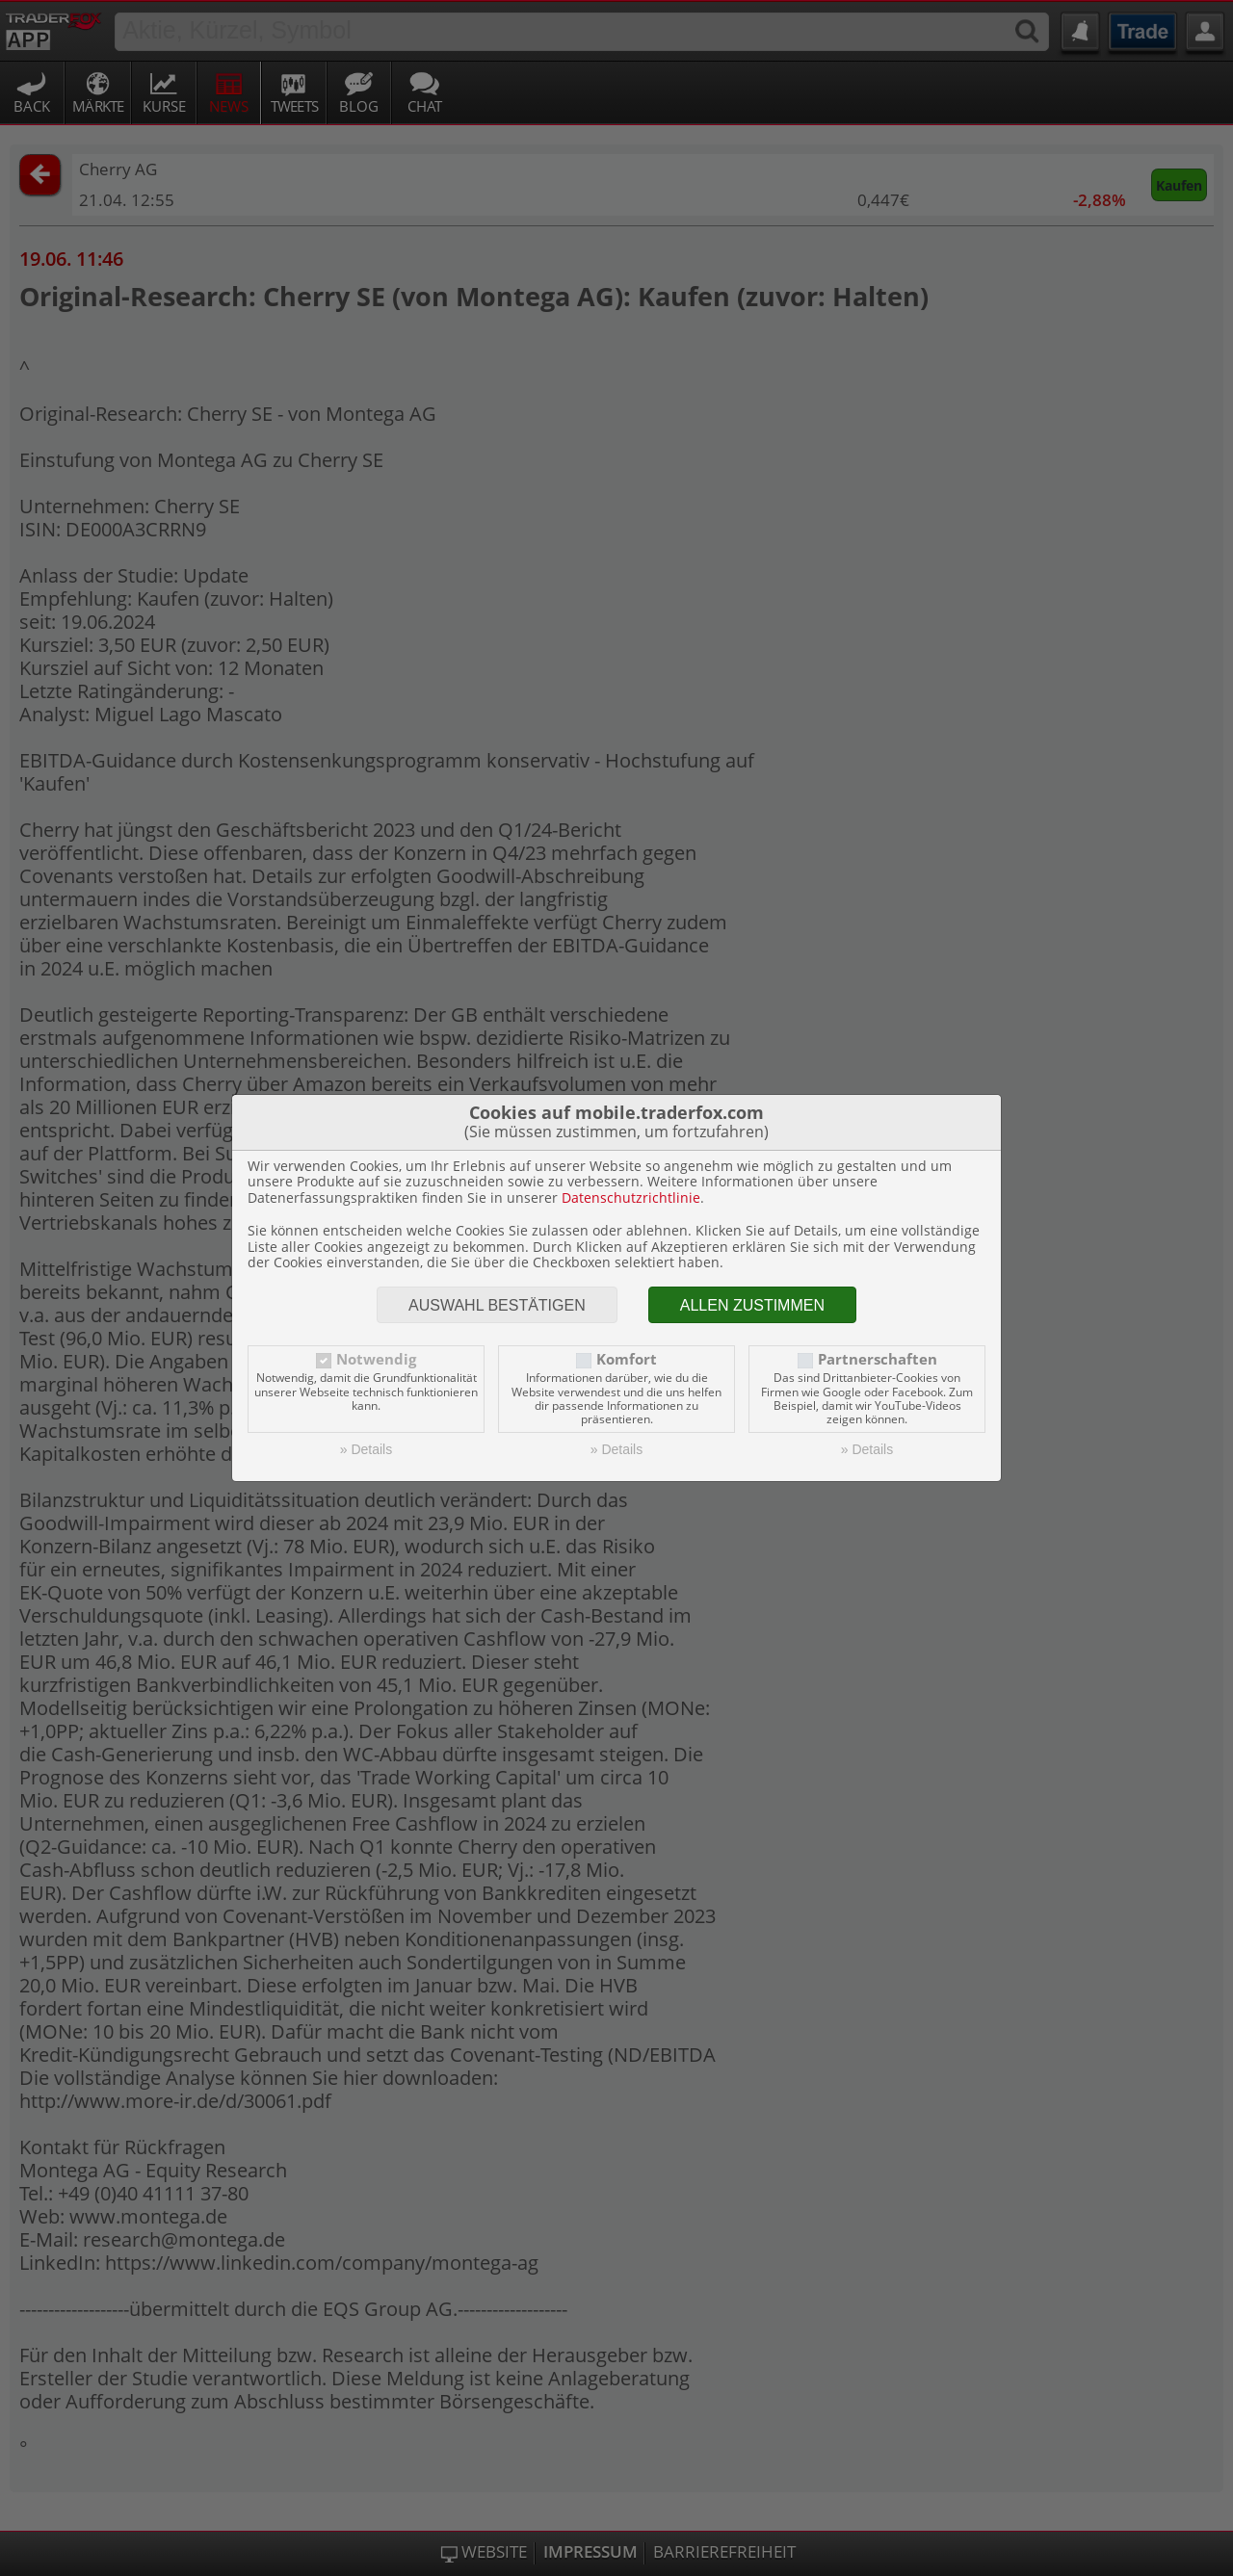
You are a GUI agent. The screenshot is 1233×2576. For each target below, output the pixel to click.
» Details (366, 1449)
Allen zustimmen (752, 1305)
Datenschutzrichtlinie (631, 1197)
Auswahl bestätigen (497, 1305)
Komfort (626, 1359)
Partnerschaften (877, 1359)
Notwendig (376, 1359)
